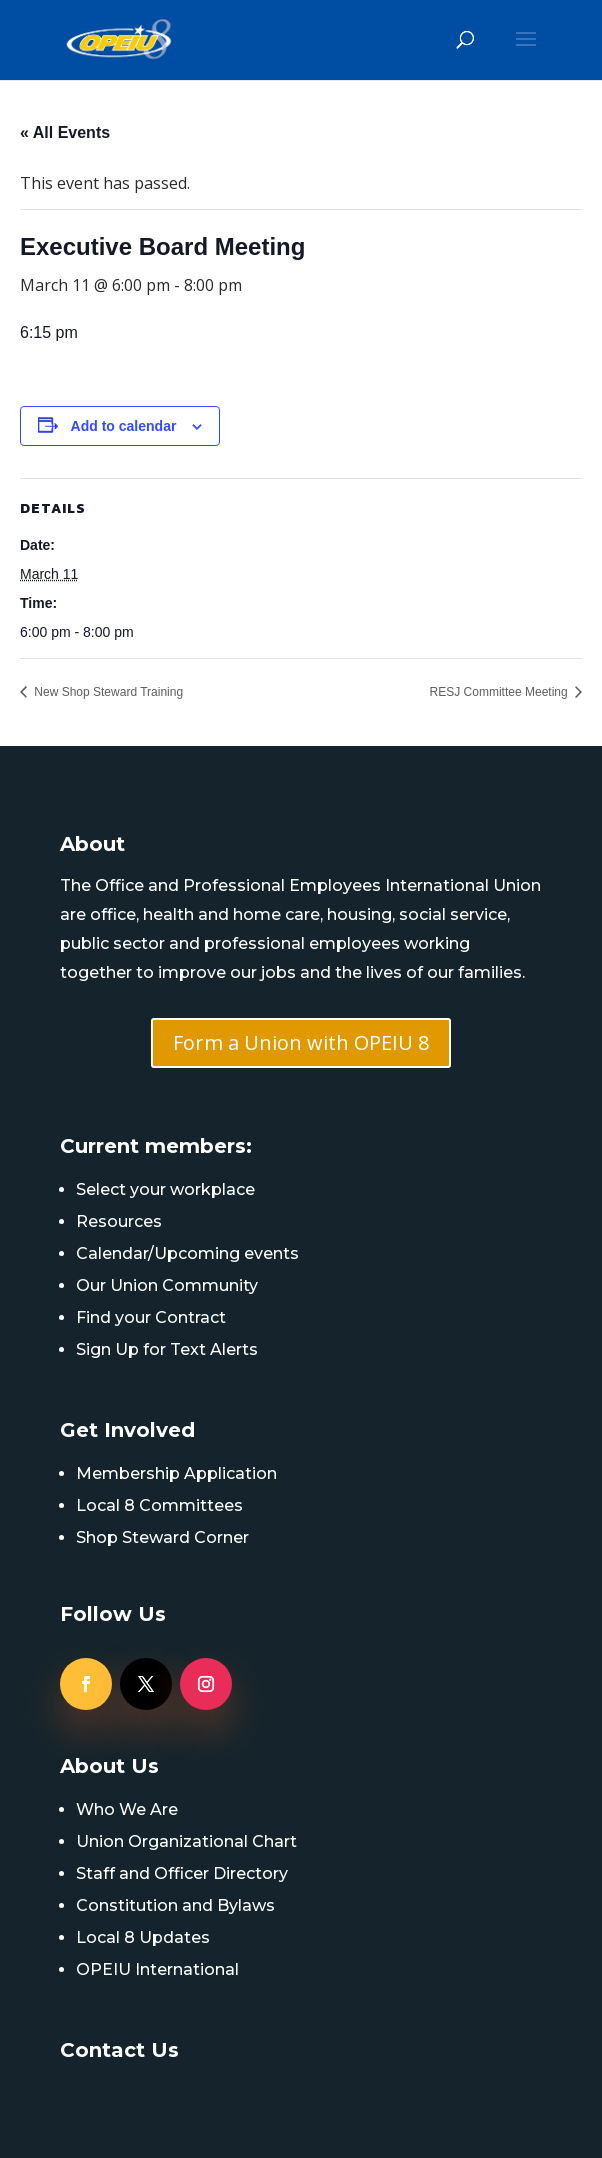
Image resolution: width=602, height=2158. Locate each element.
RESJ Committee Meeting (500, 692)
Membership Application (176, 1473)
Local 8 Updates (143, 1937)
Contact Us (119, 2050)
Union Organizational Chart (186, 1841)
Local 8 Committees (159, 1505)
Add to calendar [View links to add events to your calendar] (124, 426)
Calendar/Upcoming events (187, 1253)
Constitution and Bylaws (175, 1905)
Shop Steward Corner (162, 1537)
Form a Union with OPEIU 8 (301, 1042)
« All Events (65, 132)
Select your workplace (165, 1189)
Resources (119, 1221)
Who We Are (127, 1809)
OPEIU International (157, 1969)
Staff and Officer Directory (182, 1873)
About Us (109, 1766)
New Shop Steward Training (107, 692)
